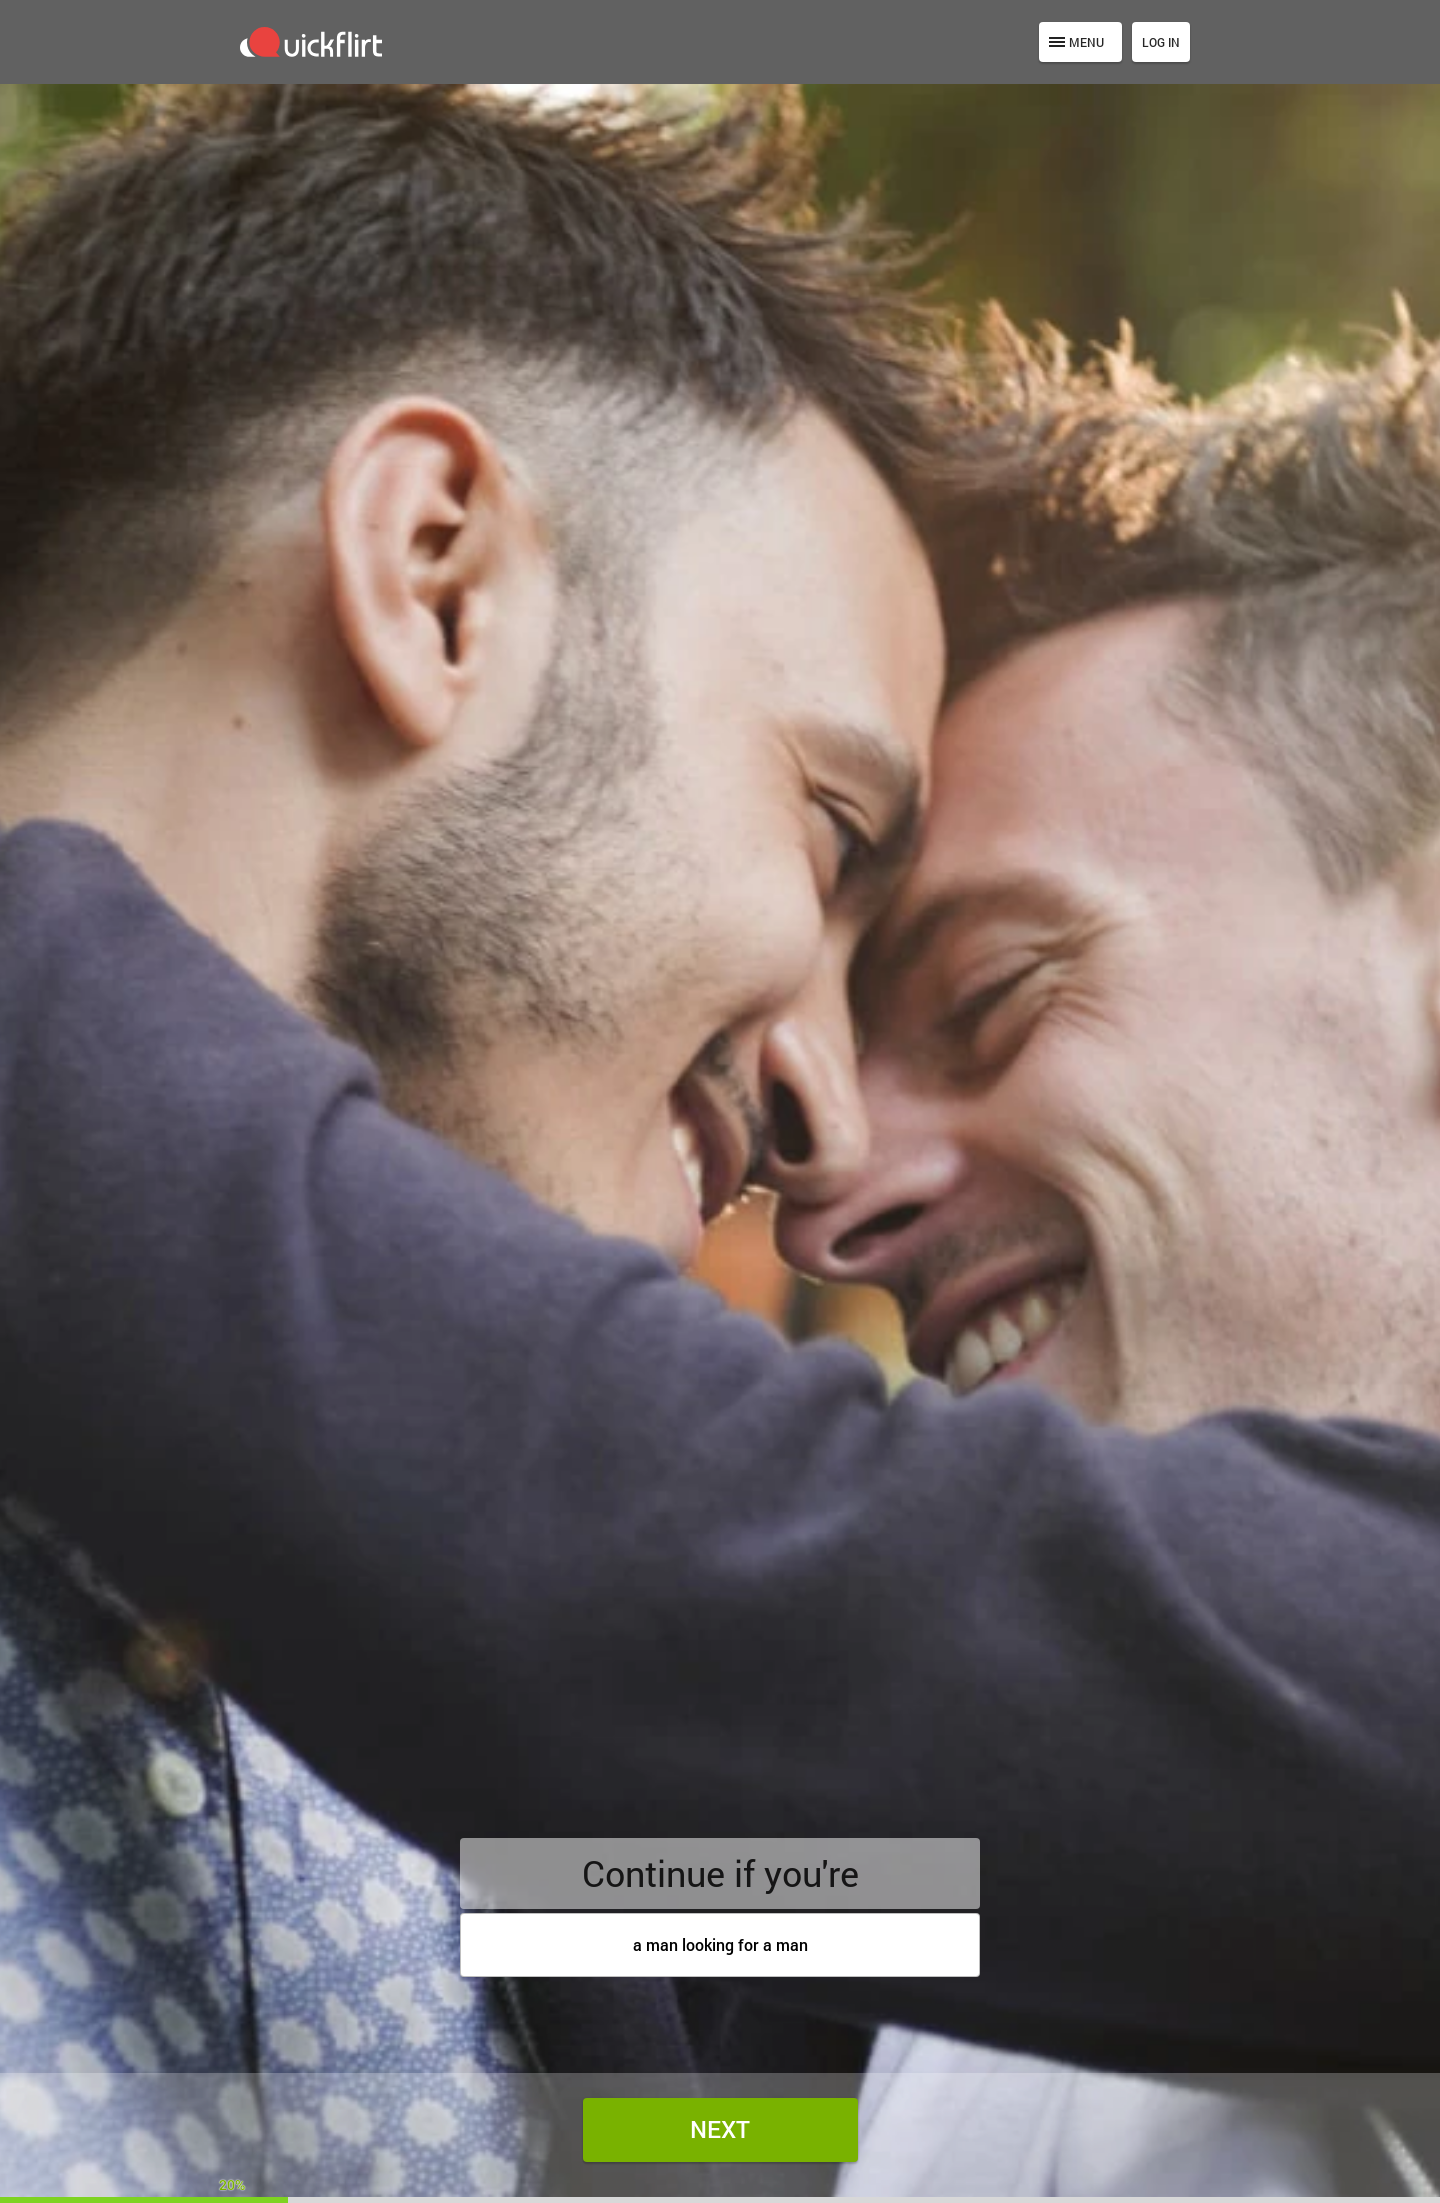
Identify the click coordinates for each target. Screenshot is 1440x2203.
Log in (1161, 42)
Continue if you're (720, 1873)
